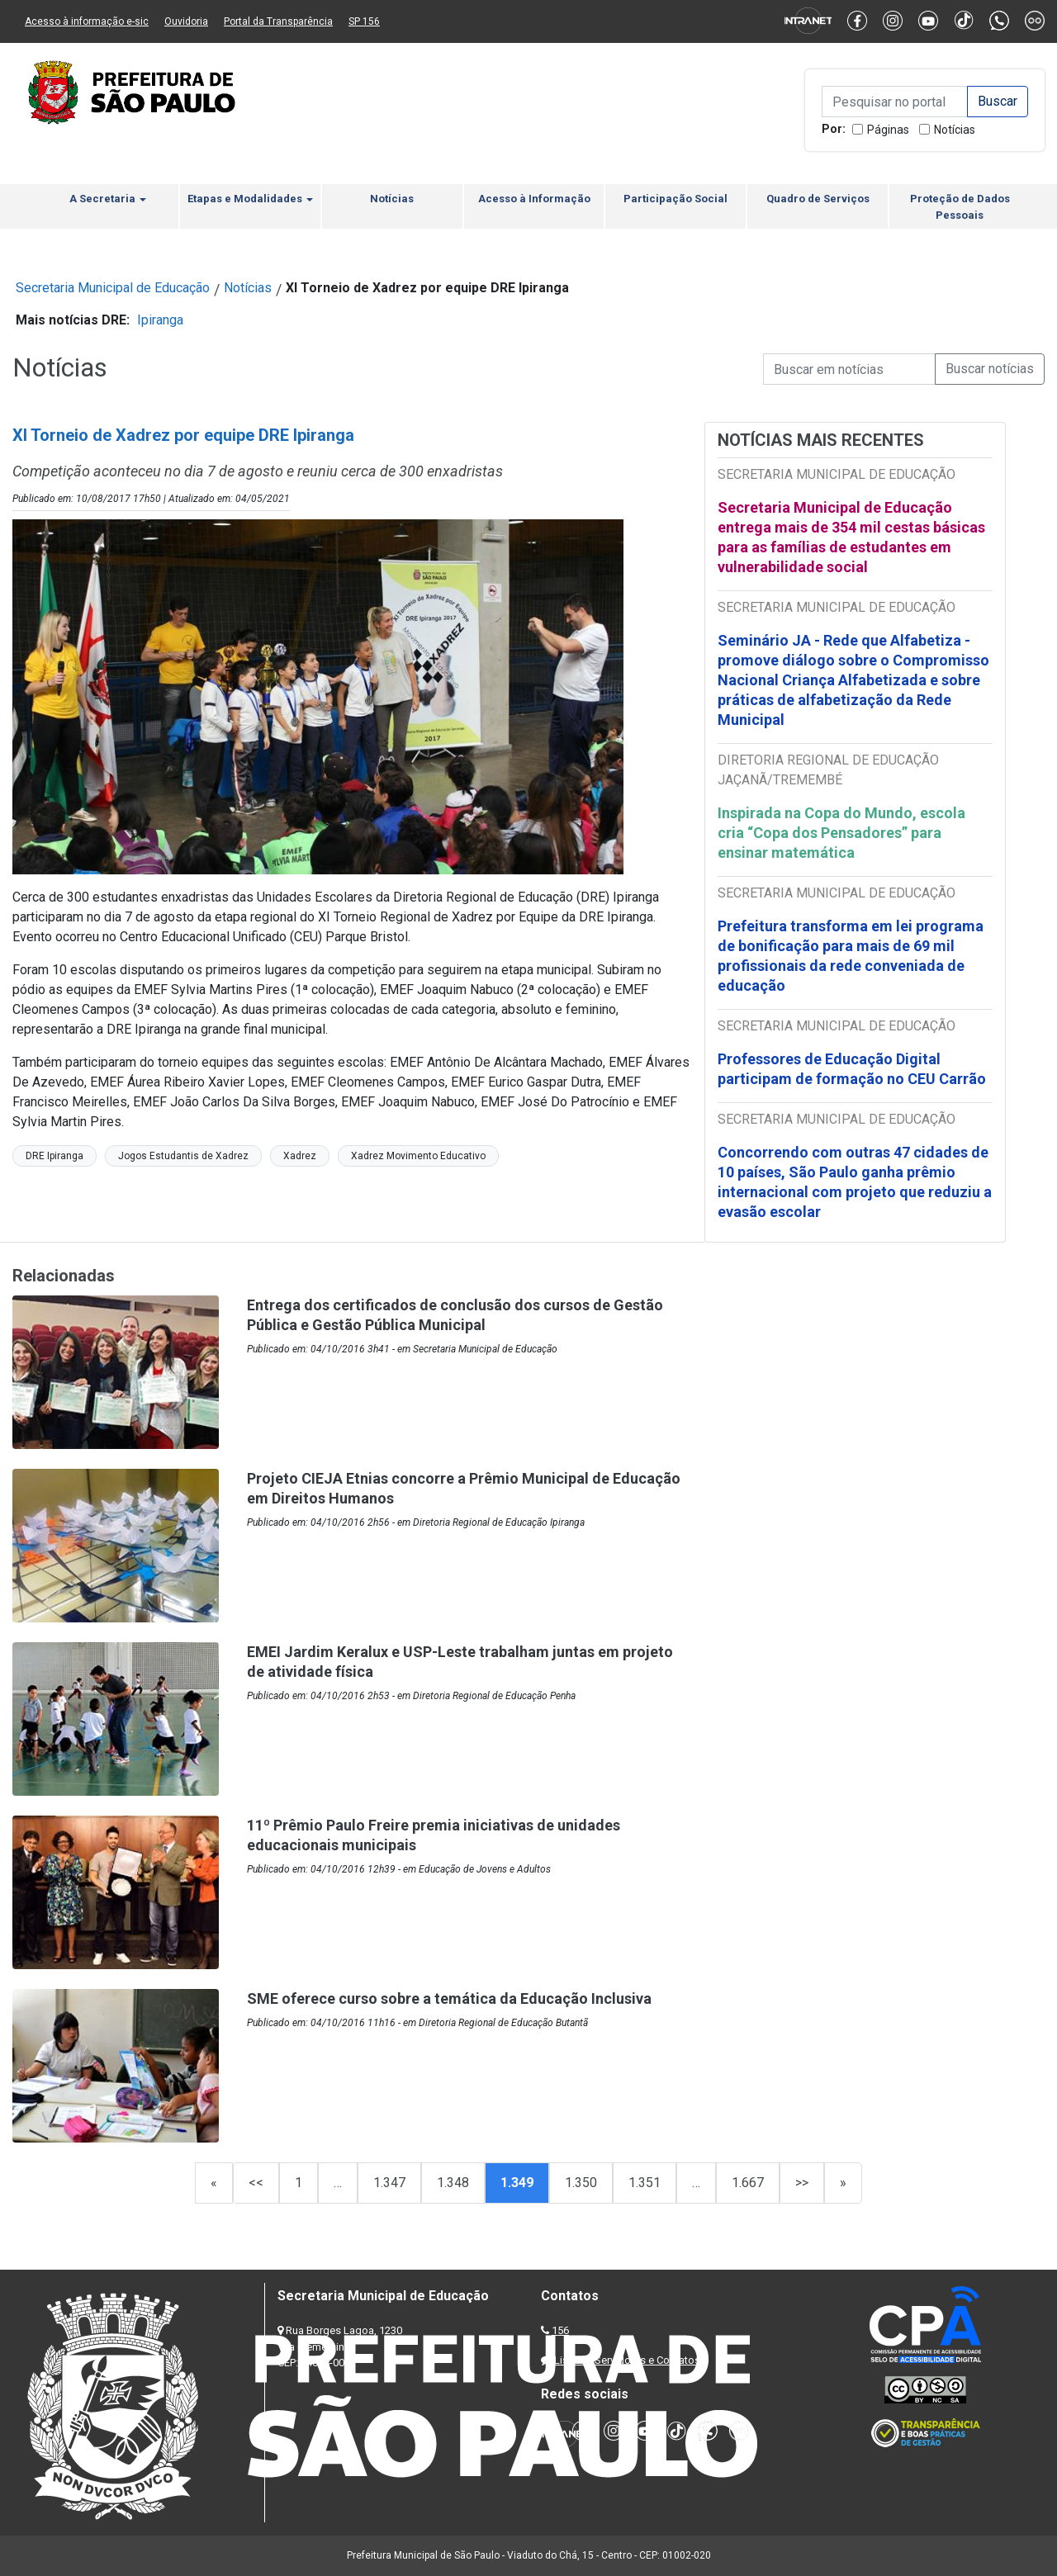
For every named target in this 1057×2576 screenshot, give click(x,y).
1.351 (644, 2182)
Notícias (954, 130)
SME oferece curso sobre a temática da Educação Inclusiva (449, 1998)
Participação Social (675, 198)
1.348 (453, 2182)
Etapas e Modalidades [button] (250, 198)
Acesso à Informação (534, 198)
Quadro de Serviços (818, 198)
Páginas (888, 130)
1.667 (748, 2182)
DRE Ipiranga (54, 1156)
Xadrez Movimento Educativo (418, 1156)
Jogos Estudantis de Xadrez (183, 1156)
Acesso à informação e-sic (87, 21)
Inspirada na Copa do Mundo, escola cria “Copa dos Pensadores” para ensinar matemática (841, 832)
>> (801, 2182)
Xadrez (299, 1156)
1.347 (389, 2182)
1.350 (581, 2182)
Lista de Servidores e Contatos (627, 2360)
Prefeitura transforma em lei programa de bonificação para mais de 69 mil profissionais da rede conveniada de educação (851, 955)
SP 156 (364, 21)
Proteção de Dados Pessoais (960, 206)
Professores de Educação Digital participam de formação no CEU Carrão (852, 1068)
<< (256, 2182)
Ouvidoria (186, 21)
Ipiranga (160, 320)
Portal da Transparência (278, 21)
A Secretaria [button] (107, 198)
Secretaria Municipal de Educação (113, 288)
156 (560, 2330)
